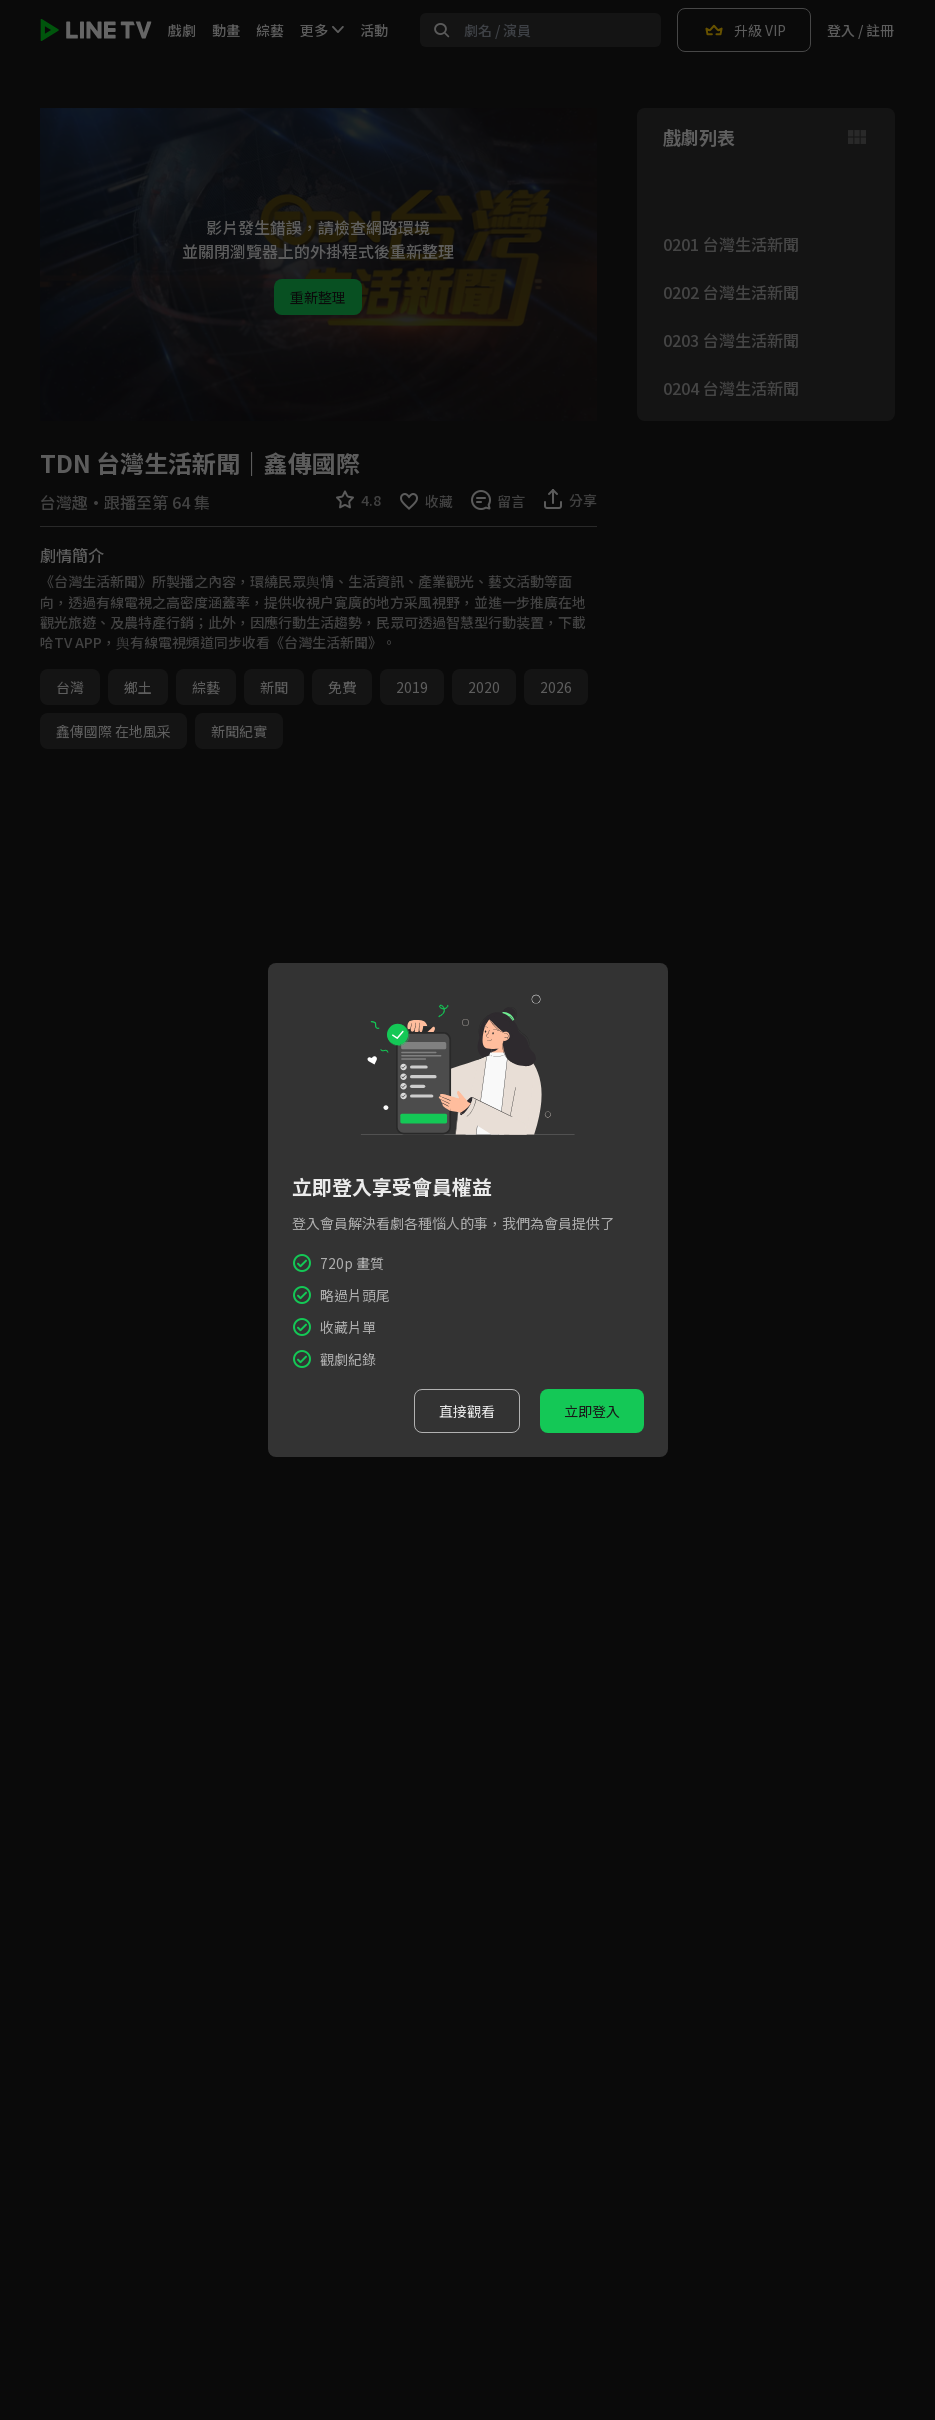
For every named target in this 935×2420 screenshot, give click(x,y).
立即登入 (592, 1411)
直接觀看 (467, 1411)
